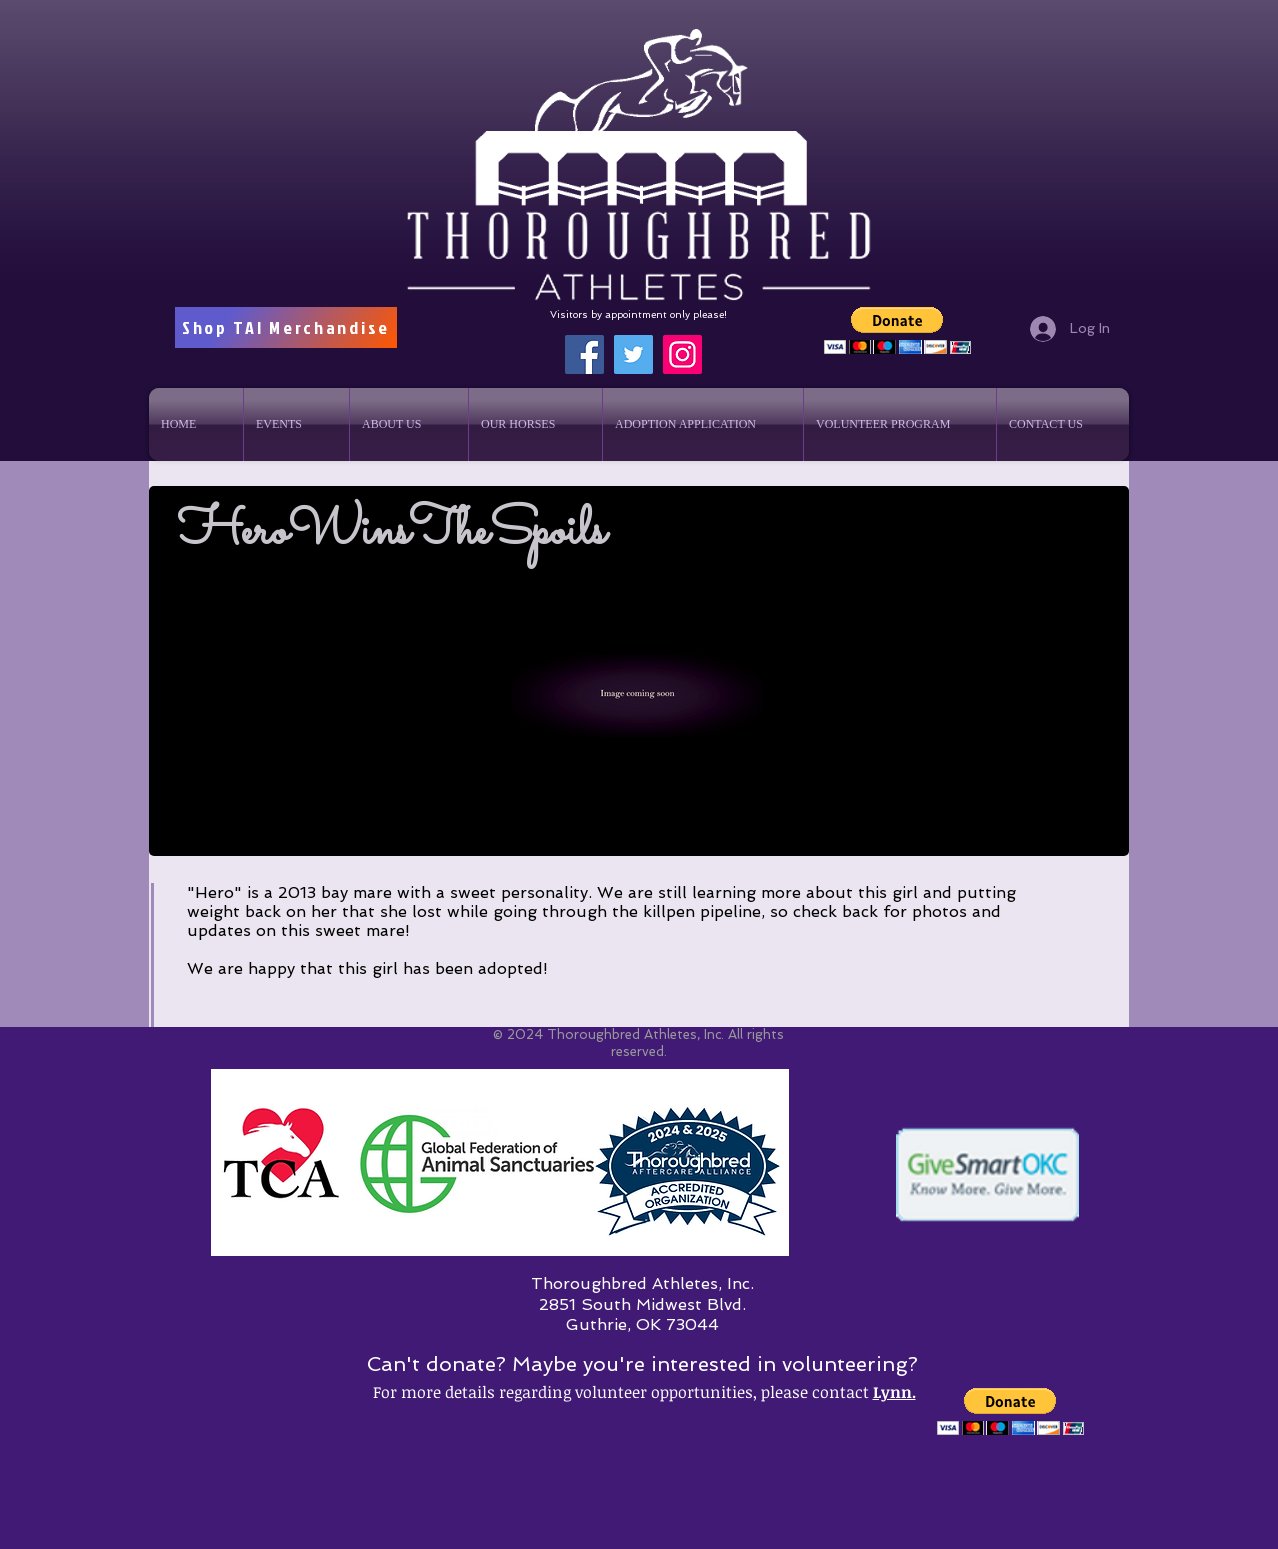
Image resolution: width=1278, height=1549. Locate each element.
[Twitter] (633, 354)
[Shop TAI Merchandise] (286, 327)
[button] (897, 330)
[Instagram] (682, 354)
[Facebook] (584, 354)
